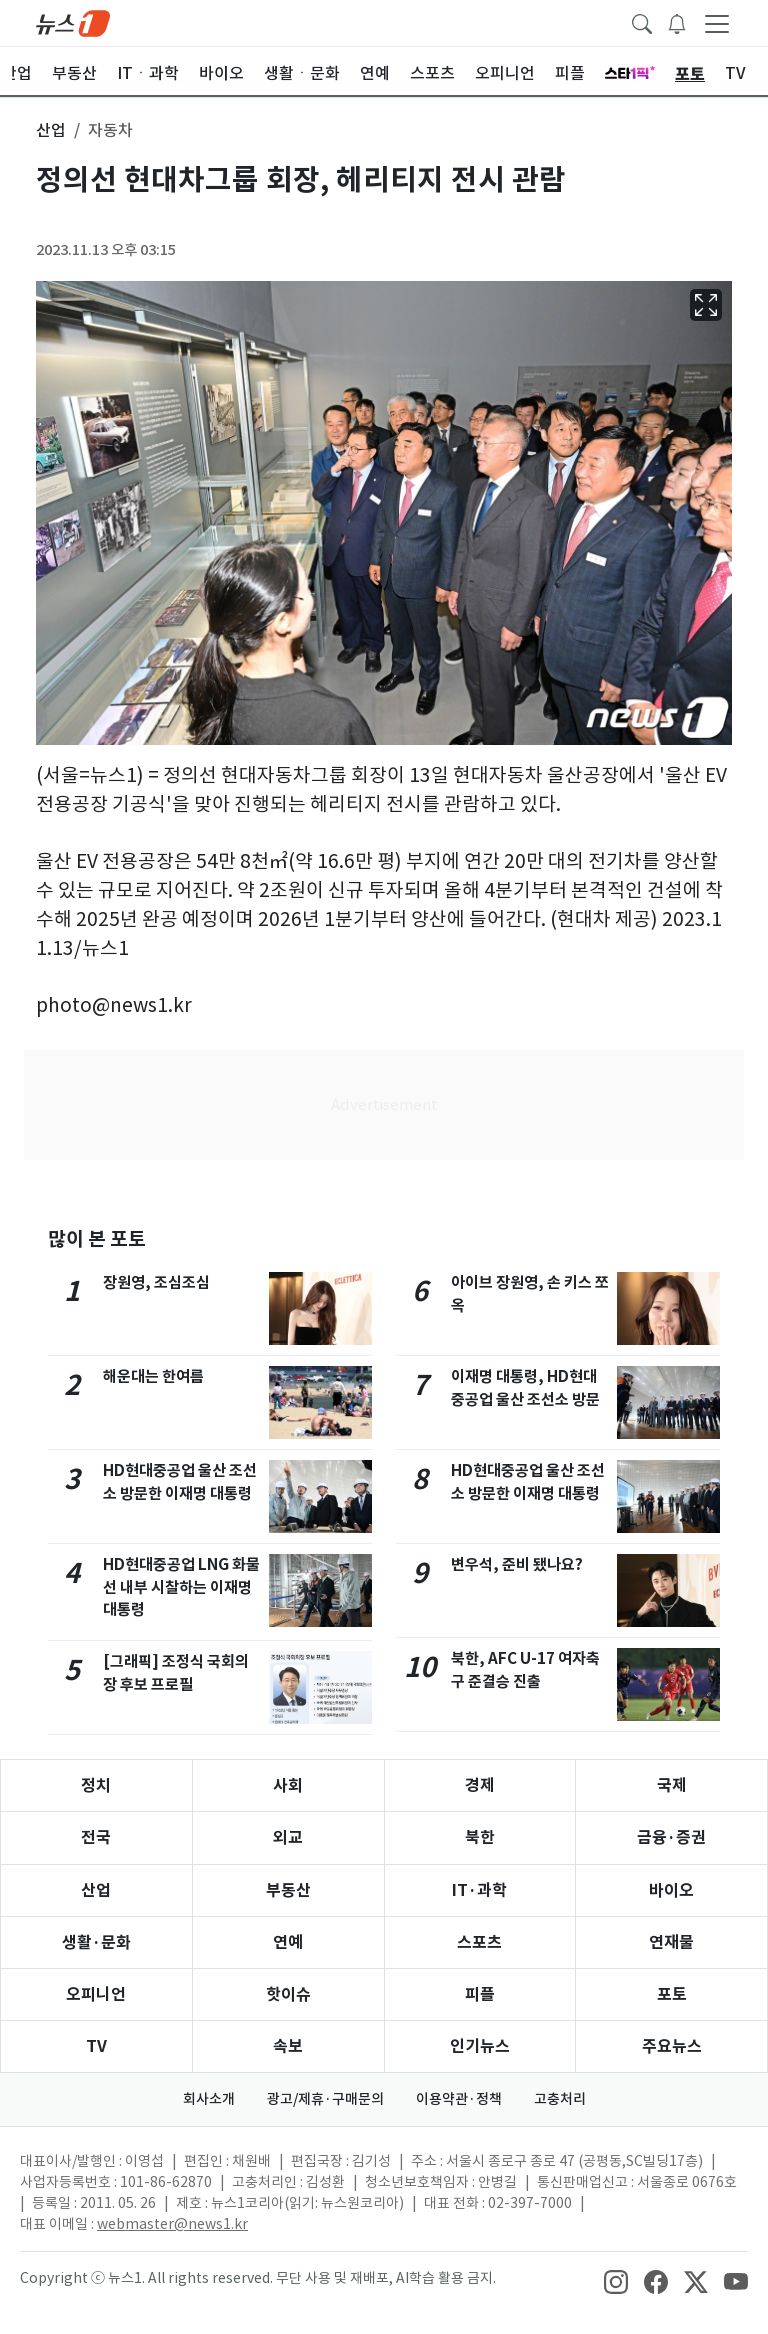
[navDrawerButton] (717, 23)
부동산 (288, 1890)
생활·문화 (96, 1942)
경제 (480, 1785)
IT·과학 (479, 1890)
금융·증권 (671, 1837)
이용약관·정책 (459, 2099)
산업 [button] (51, 130)
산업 (96, 1890)
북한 (480, 1837)
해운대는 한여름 (153, 1376)
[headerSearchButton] (642, 22)
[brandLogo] (73, 22)
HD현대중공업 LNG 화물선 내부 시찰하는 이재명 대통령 (181, 1587)
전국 (96, 1837)
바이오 (671, 1890)
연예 (288, 1942)
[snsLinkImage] (616, 2280)
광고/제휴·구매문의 (325, 2099)
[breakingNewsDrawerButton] (677, 22)
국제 (672, 1785)
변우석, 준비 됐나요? (517, 1564)
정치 (96, 1785)
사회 (288, 1785)
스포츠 (479, 1942)
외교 (288, 1837)
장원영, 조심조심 (156, 1282)
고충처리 (560, 2099)
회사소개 (209, 2099)
